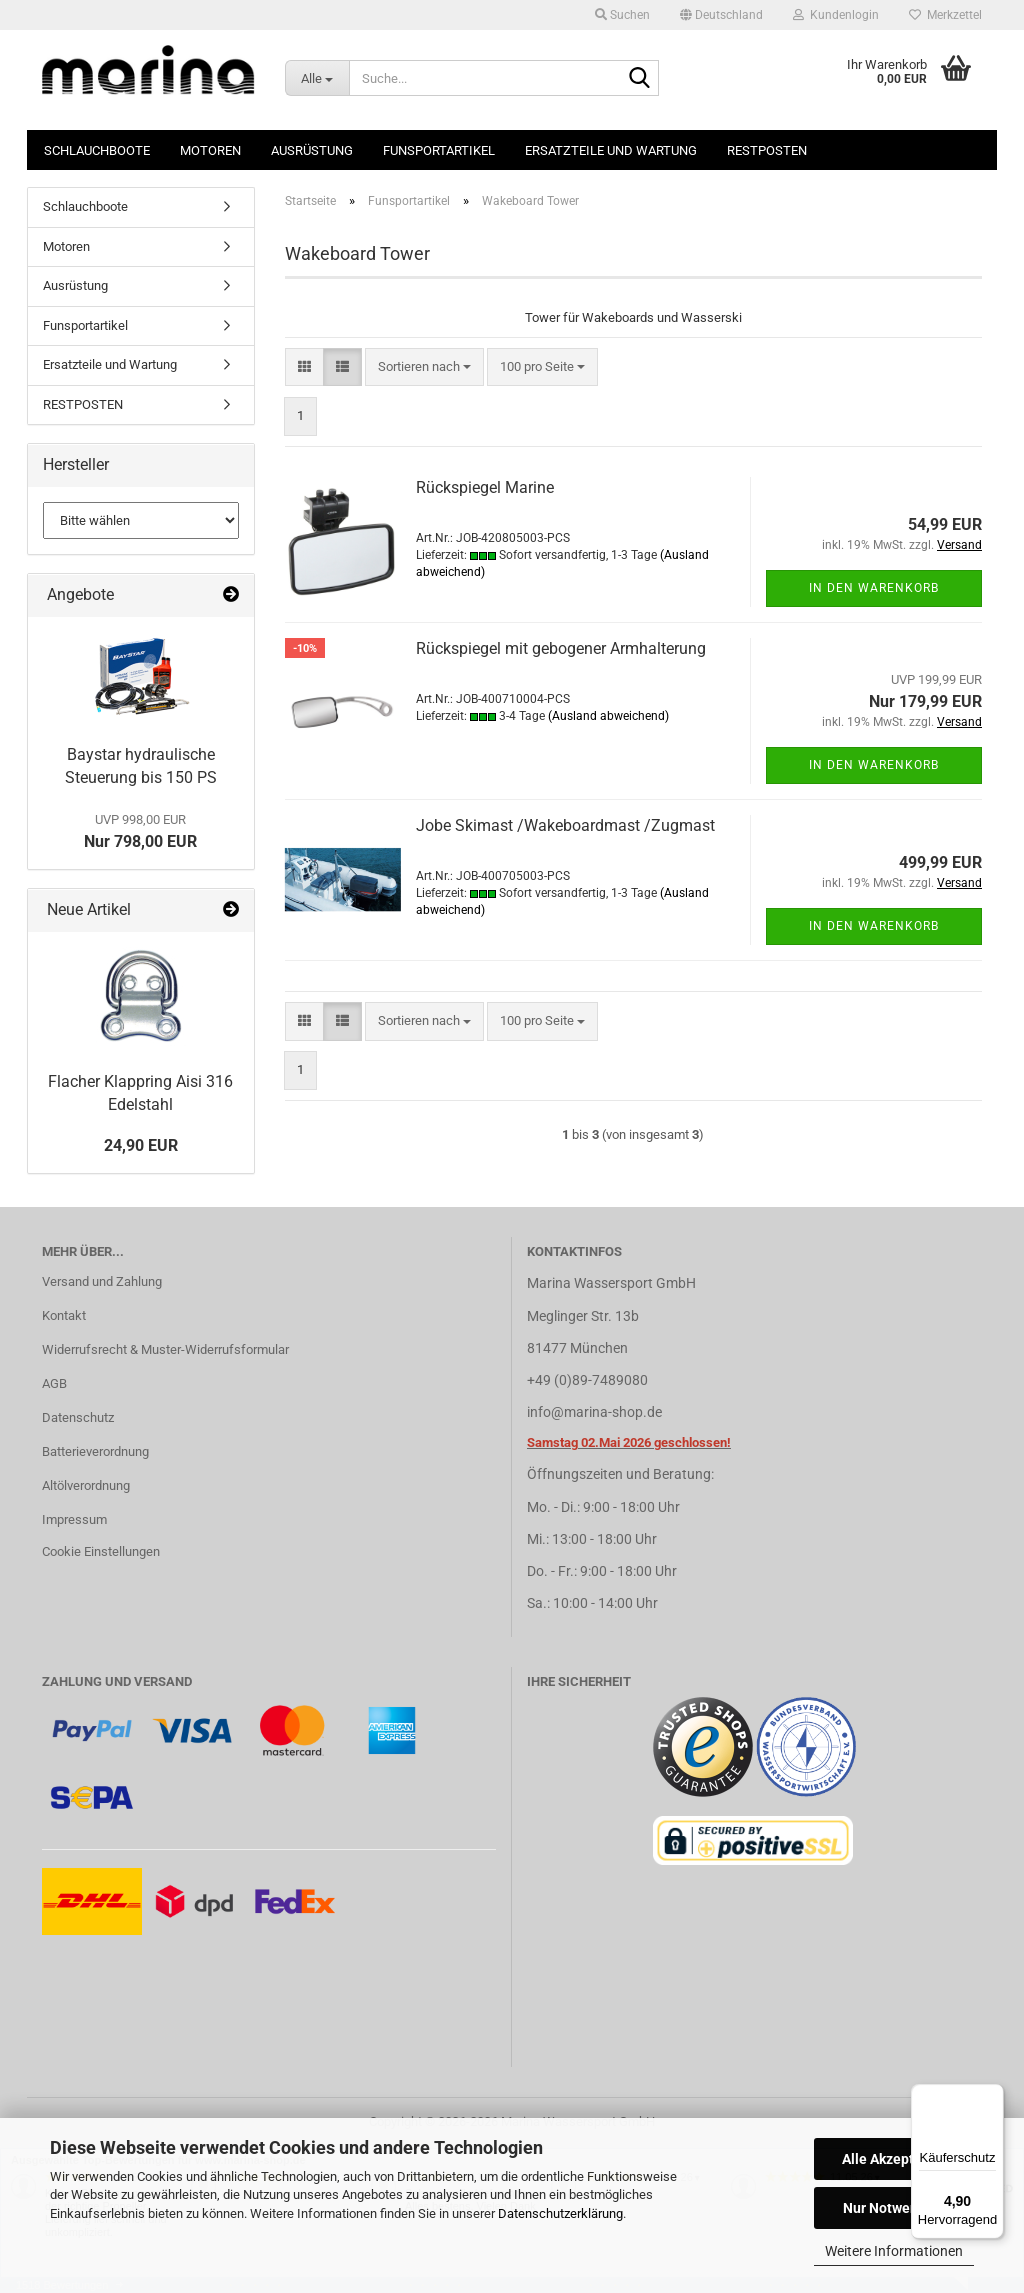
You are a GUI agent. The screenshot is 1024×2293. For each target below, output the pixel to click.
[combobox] (424, 367)
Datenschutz (78, 1417)
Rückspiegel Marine (485, 487)
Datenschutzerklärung (560, 2213)
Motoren (210, 150)
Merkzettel (945, 15)
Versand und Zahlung (102, 1281)
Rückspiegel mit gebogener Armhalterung (561, 648)
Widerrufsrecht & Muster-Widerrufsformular (165, 1349)
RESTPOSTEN (767, 150)
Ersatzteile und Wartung (611, 150)
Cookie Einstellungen (101, 1551)
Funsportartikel (439, 150)
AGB (54, 1383)
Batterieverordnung (95, 1451)
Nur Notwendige (894, 2208)
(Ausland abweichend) (608, 716)
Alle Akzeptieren (894, 2159)
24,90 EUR (141, 1145)
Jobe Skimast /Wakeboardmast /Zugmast (565, 825)
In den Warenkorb (874, 588)
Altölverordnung (86, 1485)
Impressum (74, 1519)
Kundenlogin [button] (836, 15)
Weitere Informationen (894, 2251)
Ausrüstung (312, 150)
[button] (721, 15)
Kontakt (64, 1315)
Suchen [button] (622, 15)
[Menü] (992, 2096)
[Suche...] (317, 78)
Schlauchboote (97, 150)
